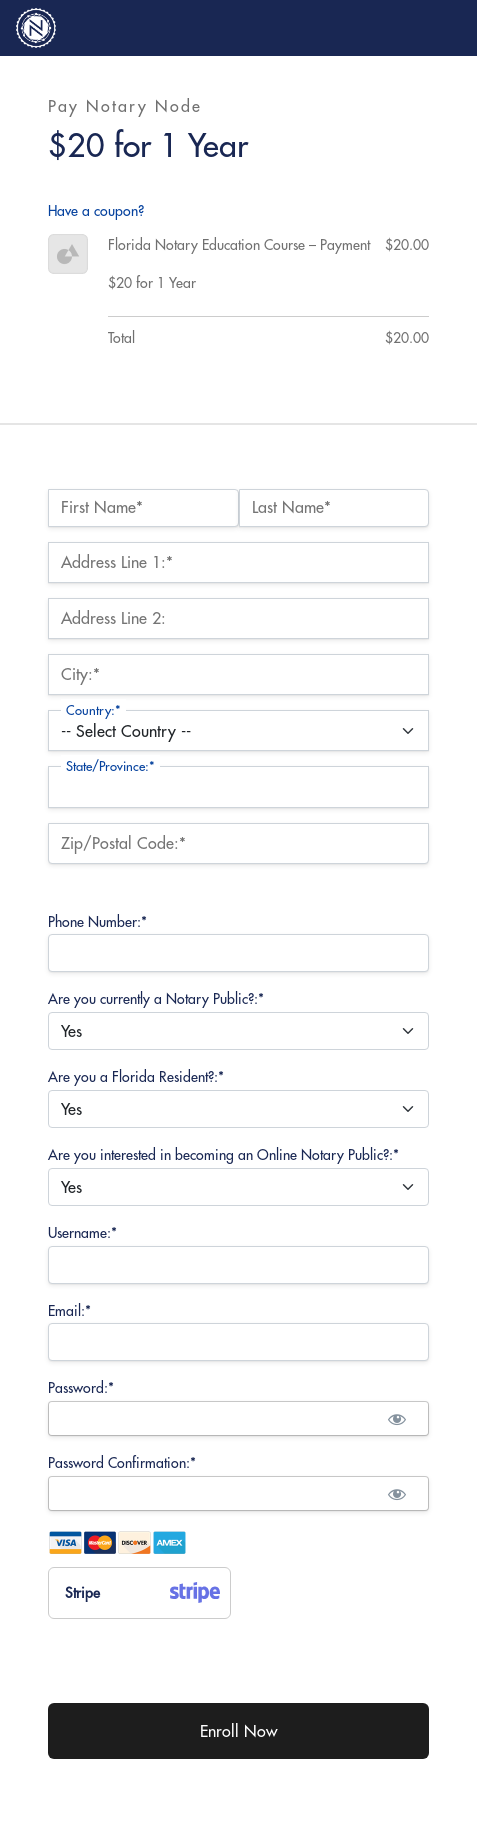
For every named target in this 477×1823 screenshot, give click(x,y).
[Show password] (396, 1418)
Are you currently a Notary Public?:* (156, 999)
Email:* (69, 1311)
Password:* (81, 1388)
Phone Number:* (97, 922)
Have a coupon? (96, 211)
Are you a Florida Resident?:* (136, 1077)
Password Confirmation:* (122, 1463)
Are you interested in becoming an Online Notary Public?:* (223, 1155)
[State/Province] (238, 786)
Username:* (82, 1233)
